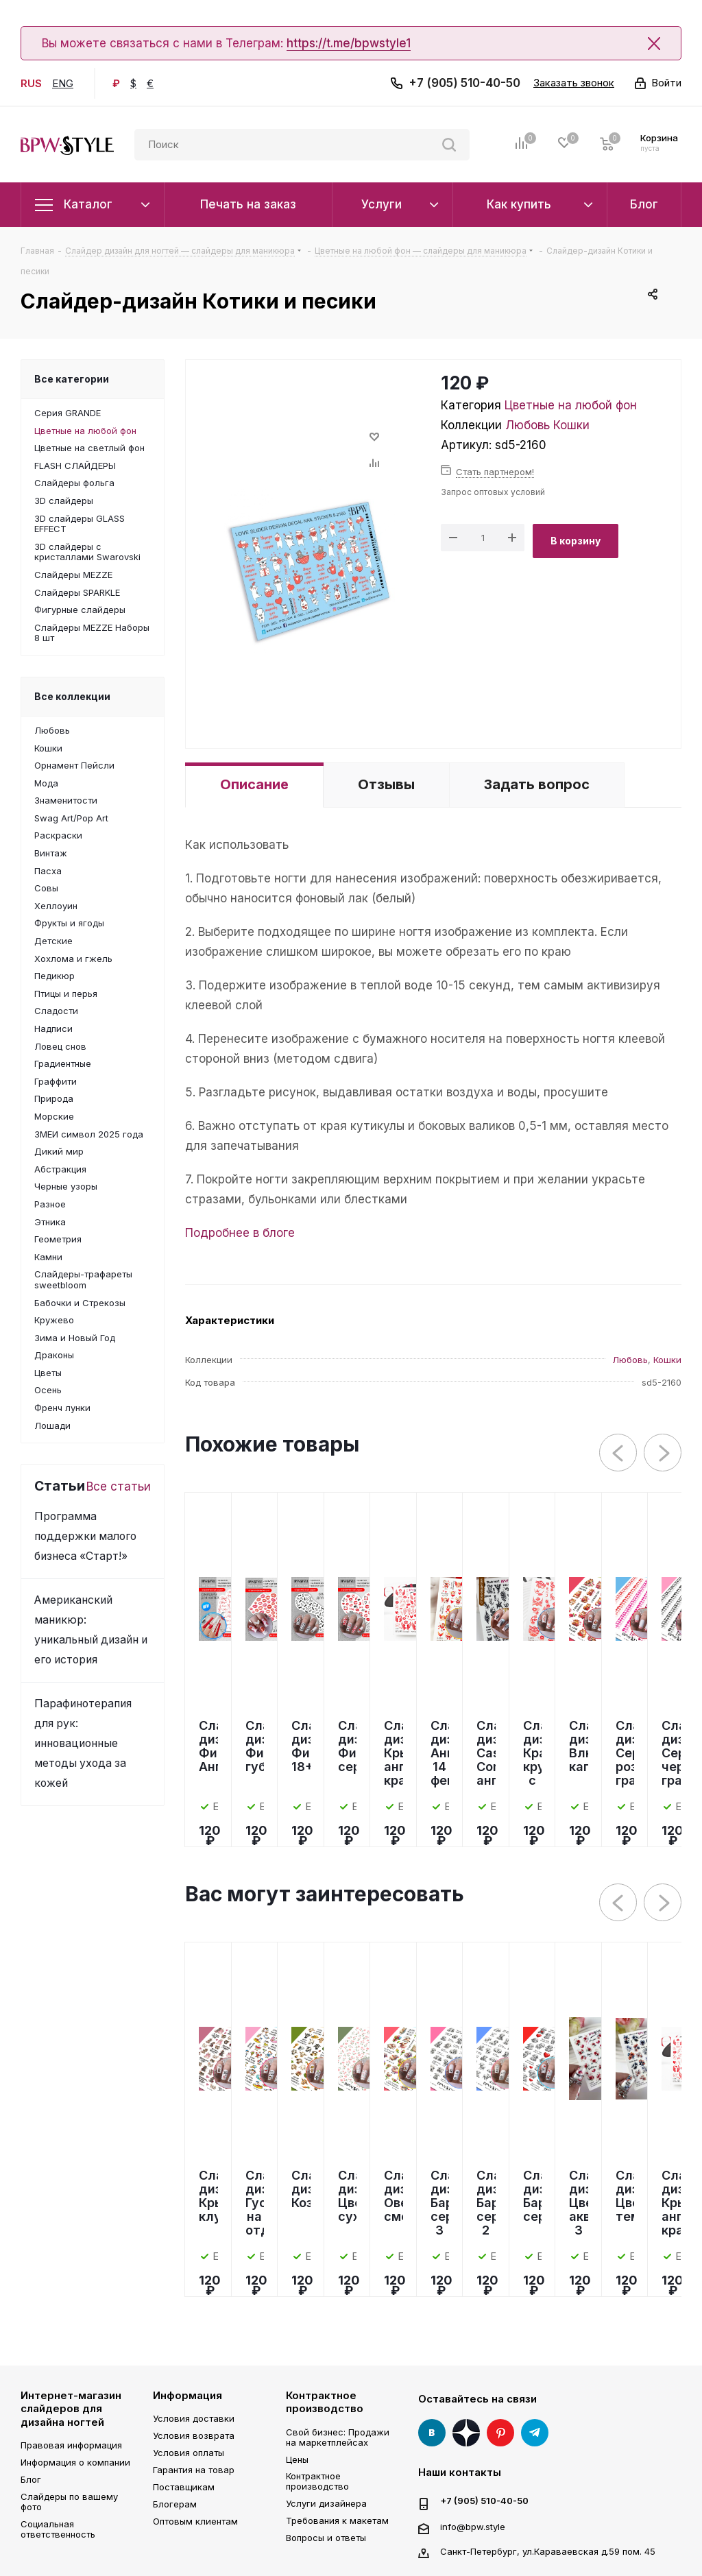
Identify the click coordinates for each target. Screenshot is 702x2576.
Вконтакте (432, 2432)
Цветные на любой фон (571, 405)
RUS (31, 83)
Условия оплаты (188, 2452)
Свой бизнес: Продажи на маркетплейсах (337, 2437)
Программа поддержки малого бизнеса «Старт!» (85, 1536)
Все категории (71, 379)
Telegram (534, 2432)
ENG (62, 83)
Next (663, 1453)
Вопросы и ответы (326, 2537)
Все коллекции (72, 696)
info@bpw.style (472, 2525)
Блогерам (175, 2504)
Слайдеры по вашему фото (69, 2501)
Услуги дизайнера (326, 2503)
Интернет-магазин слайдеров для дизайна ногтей (71, 2409)
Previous (619, 1453)
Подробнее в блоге (240, 1233)
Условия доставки (193, 2418)
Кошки (571, 425)
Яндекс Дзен (466, 2432)
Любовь (527, 425)
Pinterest (500, 2432)
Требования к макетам (337, 2520)
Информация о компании (75, 2462)
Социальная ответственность (58, 2529)
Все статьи (118, 1486)
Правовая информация (71, 2445)
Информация (187, 2395)
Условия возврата (193, 2435)
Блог (31, 2479)
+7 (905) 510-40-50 (464, 83)
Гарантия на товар (193, 2469)
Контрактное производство (324, 2402)
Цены (297, 2459)
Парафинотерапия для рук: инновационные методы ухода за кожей (83, 1743)
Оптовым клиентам (195, 2521)
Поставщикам (184, 2486)
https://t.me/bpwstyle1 (349, 43)
